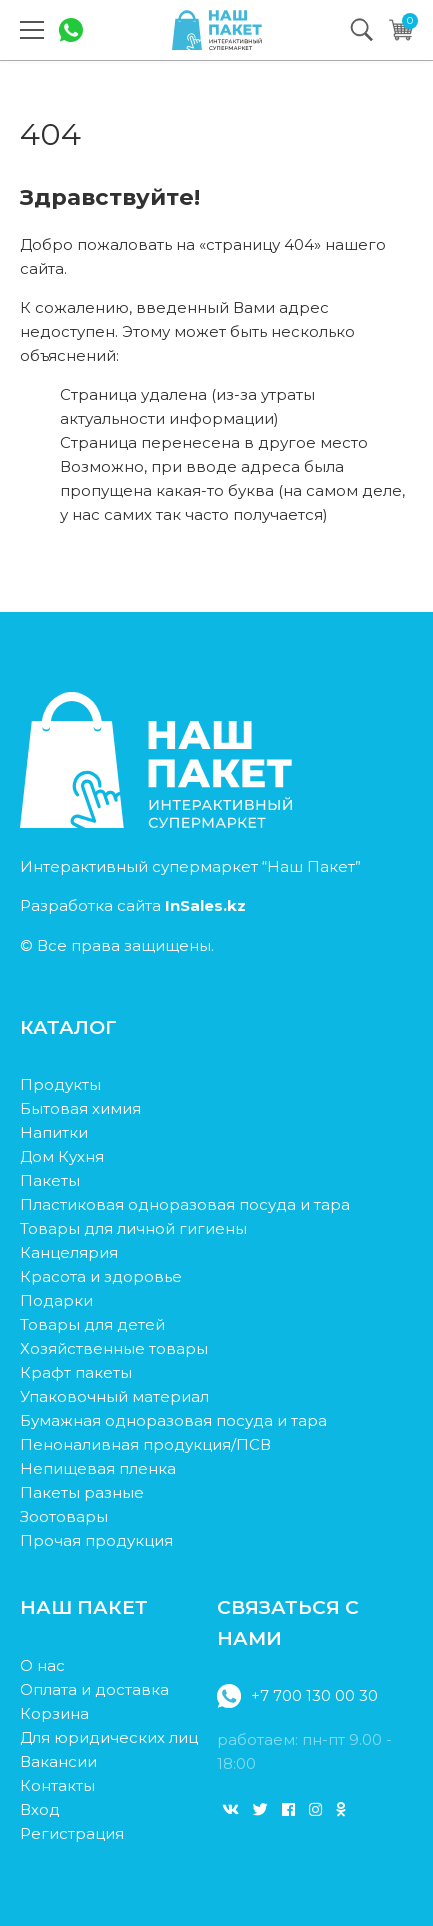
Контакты (57, 1785)
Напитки (54, 1132)
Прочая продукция (96, 1540)
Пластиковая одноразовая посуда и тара (185, 1204)
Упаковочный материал (114, 1396)
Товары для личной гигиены (133, 1228)
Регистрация (72, 1833)
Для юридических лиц (109, 1737)
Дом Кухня (62, 1156)
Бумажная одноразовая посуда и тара (173, 1420)
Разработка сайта (133, 905)
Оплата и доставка (94, 1689)
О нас (42, 1665)
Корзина (54, 1713)
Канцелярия (69, 1252)
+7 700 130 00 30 (297, 1696)
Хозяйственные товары (114, 1348)
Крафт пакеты (76, 1372)
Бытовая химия (80, 1108)
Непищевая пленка (98, 1468)
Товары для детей (92, 1324)
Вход (40, 1809)
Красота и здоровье (101, 1276)
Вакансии (58, 1761)
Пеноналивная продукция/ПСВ (145, 1444)
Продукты (60, 1084)
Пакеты (50, 1180)
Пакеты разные (82, 1492)
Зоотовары (64, 1516)
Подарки (56, 1300)
